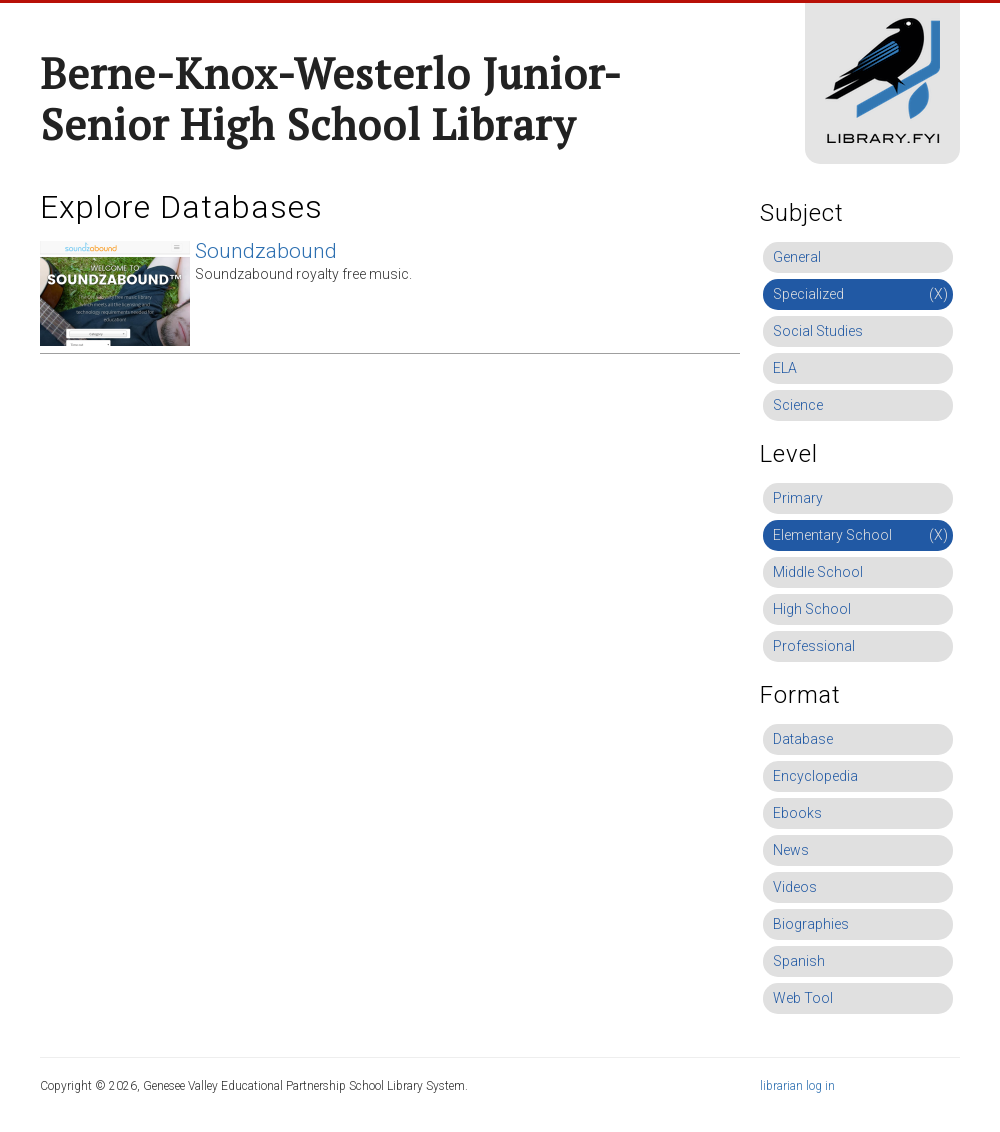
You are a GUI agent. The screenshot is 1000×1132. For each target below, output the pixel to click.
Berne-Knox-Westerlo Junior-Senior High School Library (331, 98)
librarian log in (797, 1086)
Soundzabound (266, 251)
